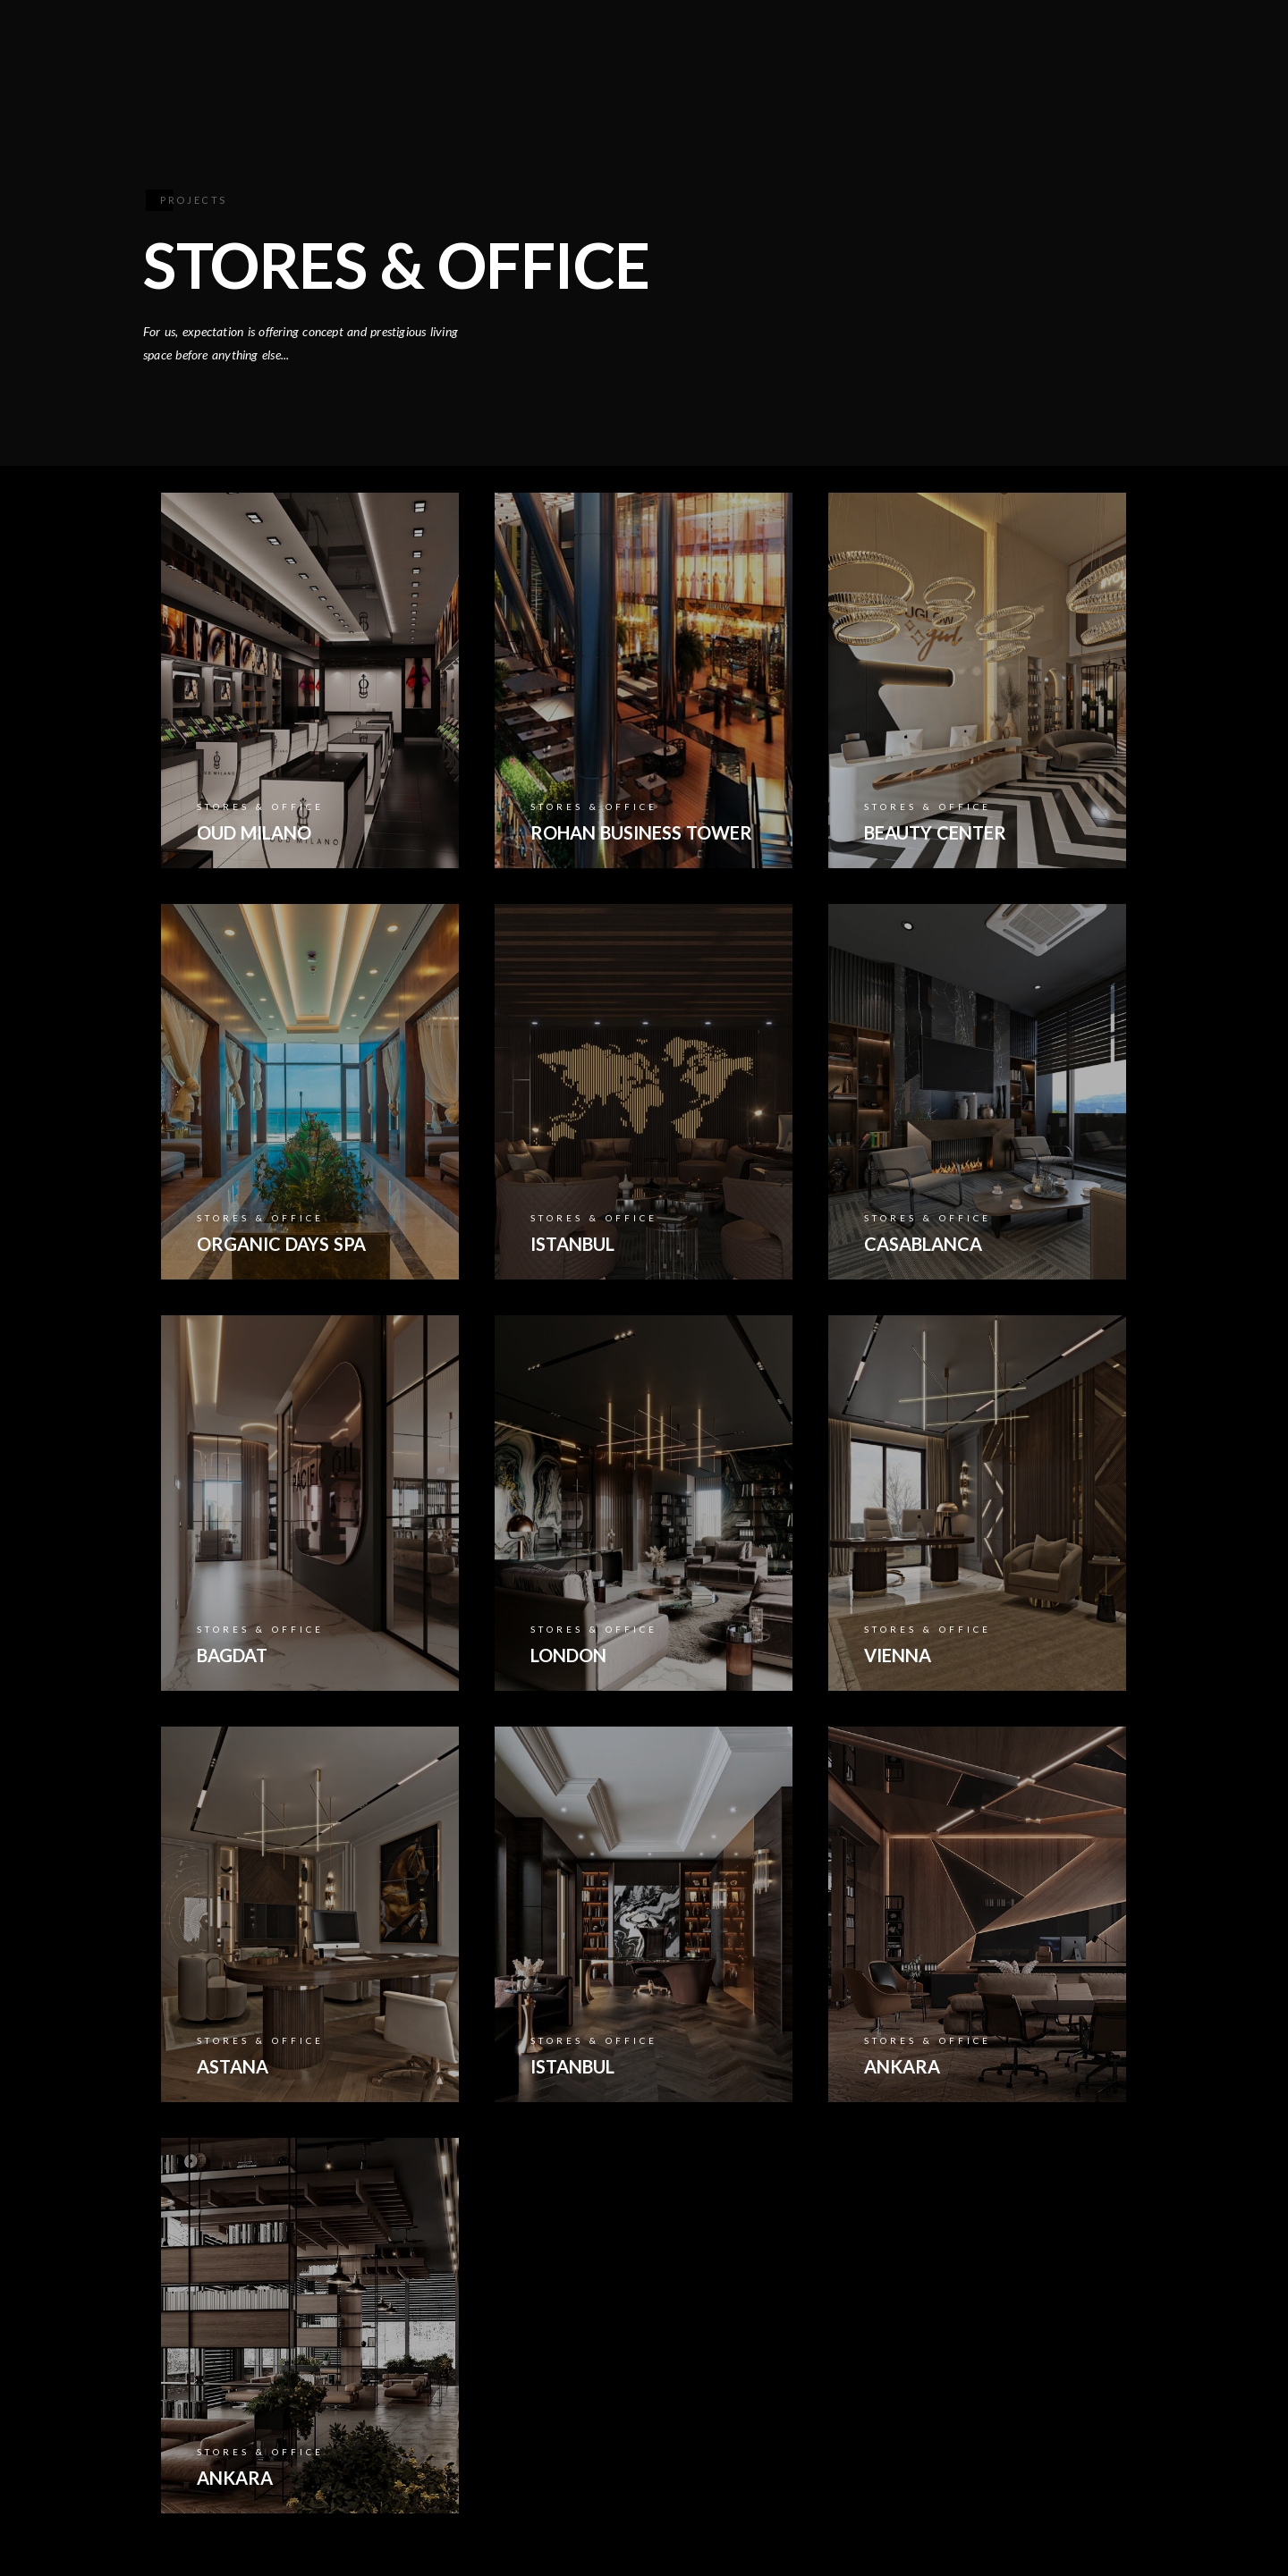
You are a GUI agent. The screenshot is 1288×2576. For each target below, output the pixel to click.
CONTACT (948, 73)
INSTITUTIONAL (568, 73)
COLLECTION (713, 73)
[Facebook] (1048, 37)
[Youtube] (1088, 37)
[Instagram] (1127, 37)
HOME (453, 73)
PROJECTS (838, 73)
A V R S (1046, 73)
